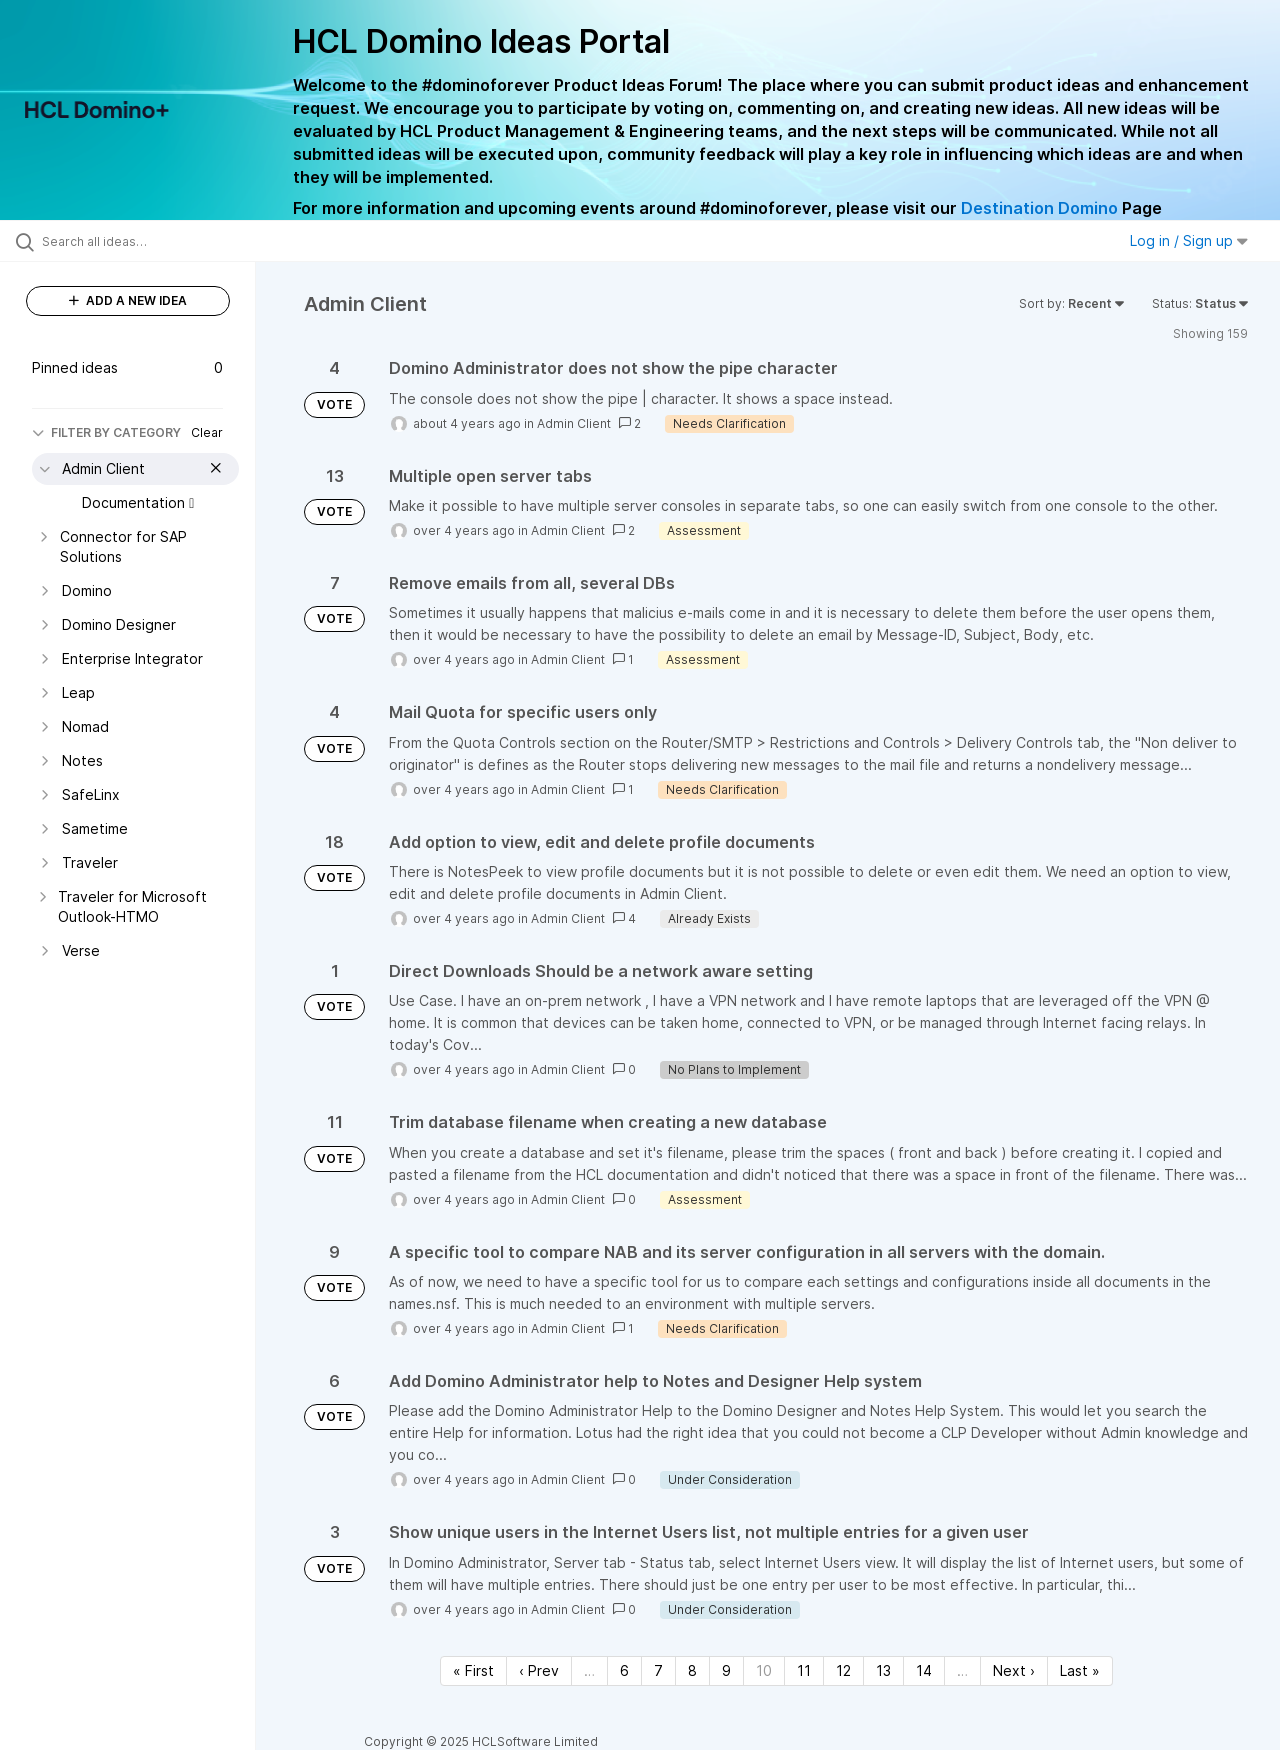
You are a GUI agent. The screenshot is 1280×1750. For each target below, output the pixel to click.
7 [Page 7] (658, 1670)
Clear (207, 432)
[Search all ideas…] (153, 241)
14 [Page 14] (924, 1670)
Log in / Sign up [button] (1189, 240)
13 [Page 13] (883, 1670)
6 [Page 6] (624, 1670)
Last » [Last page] (1080, 1670)
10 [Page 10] (764, 1670)
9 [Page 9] (726, 1670)
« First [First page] (473, 1670)
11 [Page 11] (804, 1670)
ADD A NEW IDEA (128, 300)
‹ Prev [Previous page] (539, 1670)
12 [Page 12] (843, 1670)
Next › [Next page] (1014, 1670)
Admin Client (574, 423)
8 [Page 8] (692, 1670)
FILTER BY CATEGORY (106, 432)
